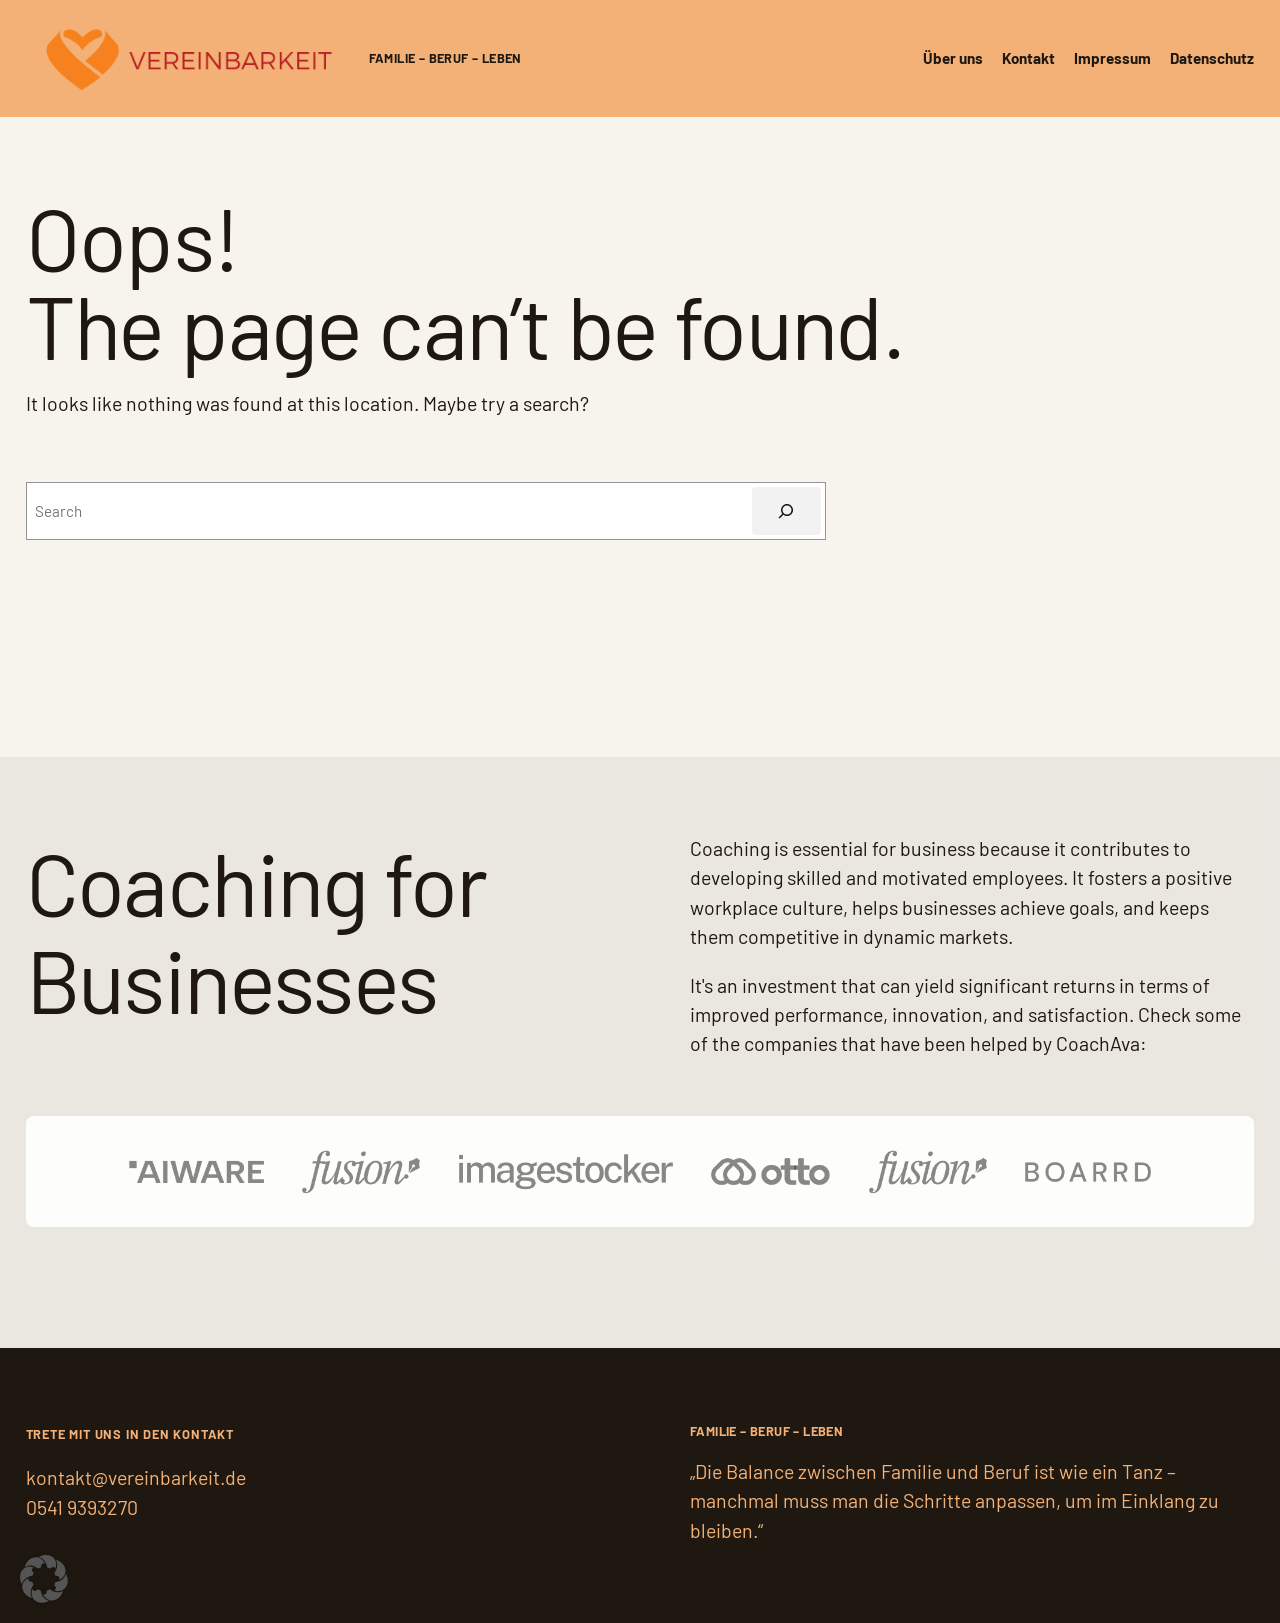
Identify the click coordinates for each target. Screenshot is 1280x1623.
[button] (44, 1579)
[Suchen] (786, 511)
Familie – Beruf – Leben (445, 58)
